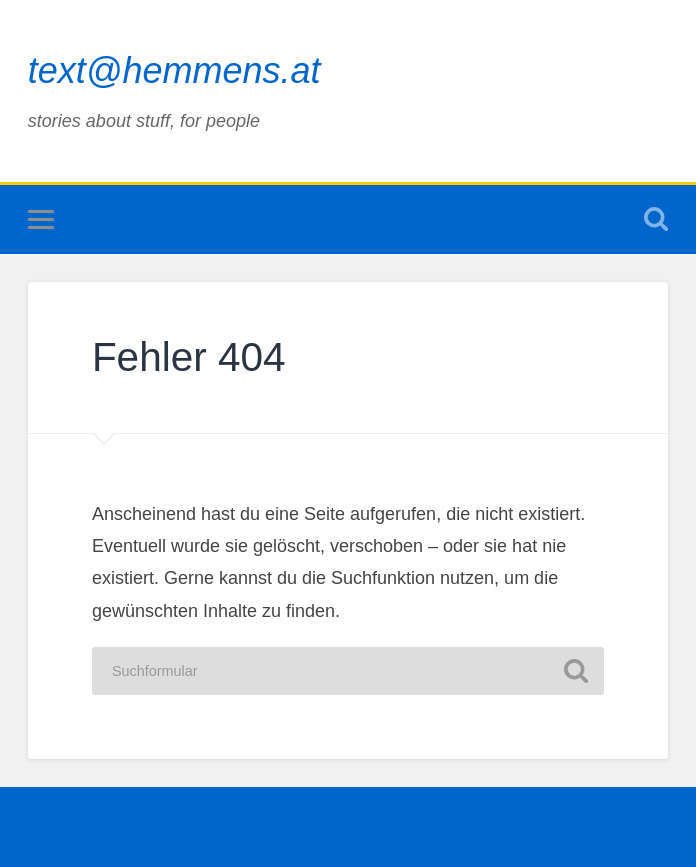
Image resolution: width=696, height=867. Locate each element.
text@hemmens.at (174, 70)
